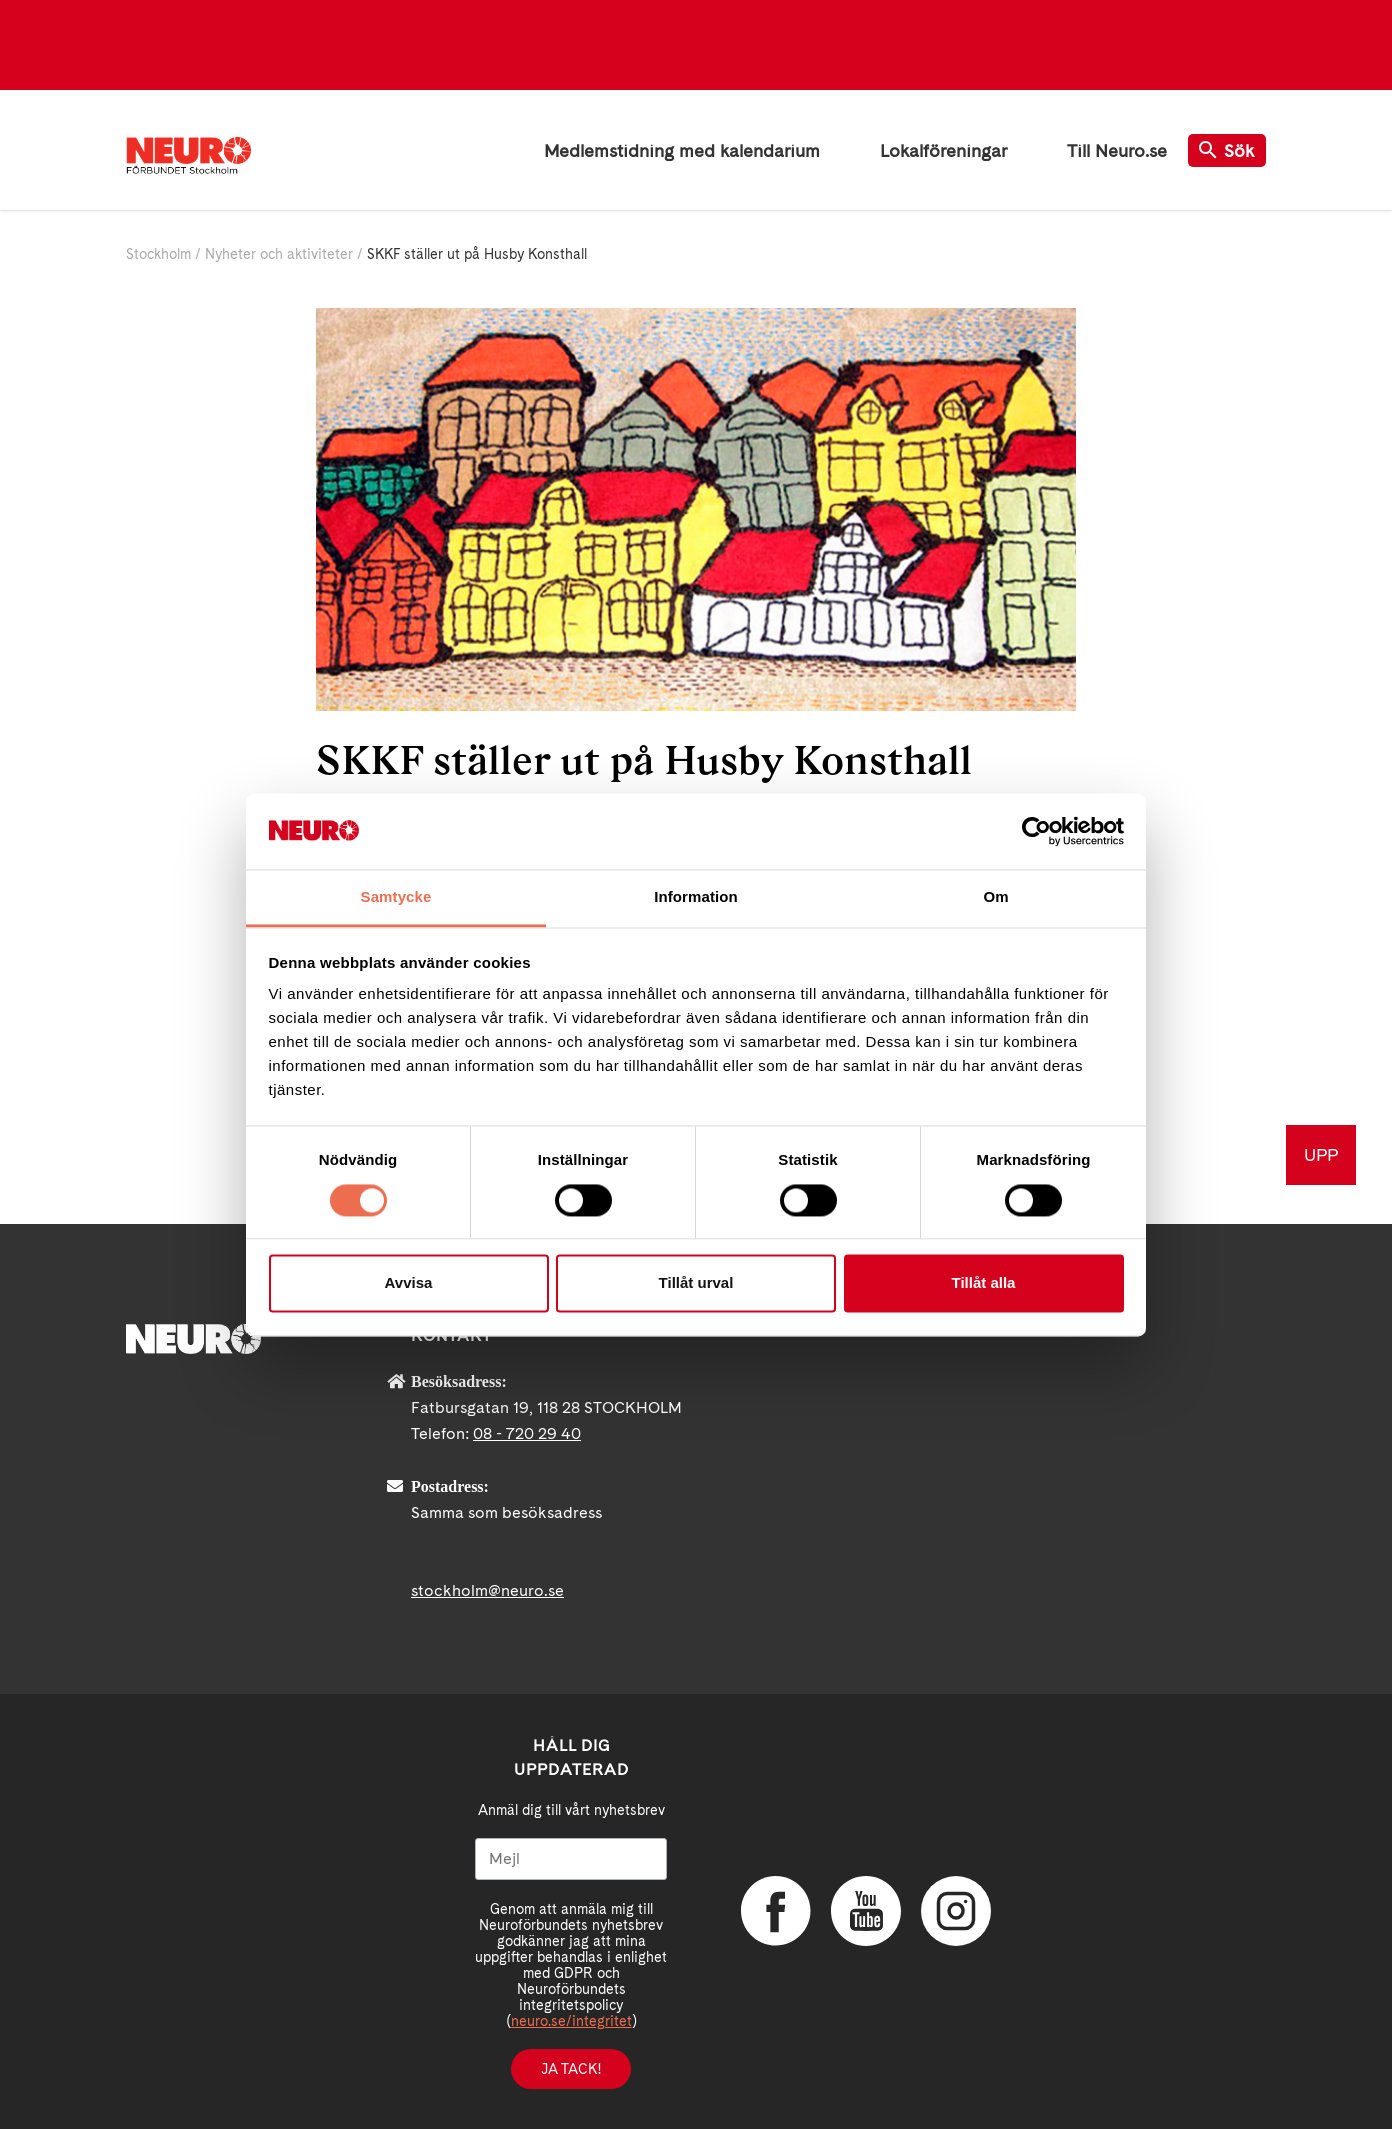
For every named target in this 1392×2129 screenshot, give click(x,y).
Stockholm (158, 254)
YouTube (866, 1911)
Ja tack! (571, 2069)
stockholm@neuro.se (487, 1590)
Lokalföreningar (943, 150)
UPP (1321, 1154)
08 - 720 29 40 (527, 1433)
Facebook (776, 1911)
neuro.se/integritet (571, 2021)
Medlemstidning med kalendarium (682, 150)
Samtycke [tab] (396, 897)
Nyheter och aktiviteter (279, 254)
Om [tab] (995, 897)
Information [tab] (696, 897)
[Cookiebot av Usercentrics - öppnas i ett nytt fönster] (1036, 831)
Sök (1227, 150)
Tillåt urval (696, 1283)
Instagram (956, 1911)
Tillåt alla (984, 1283)
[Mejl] (571, 1859)
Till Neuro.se (1117, 150)
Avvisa (409, 1283)
